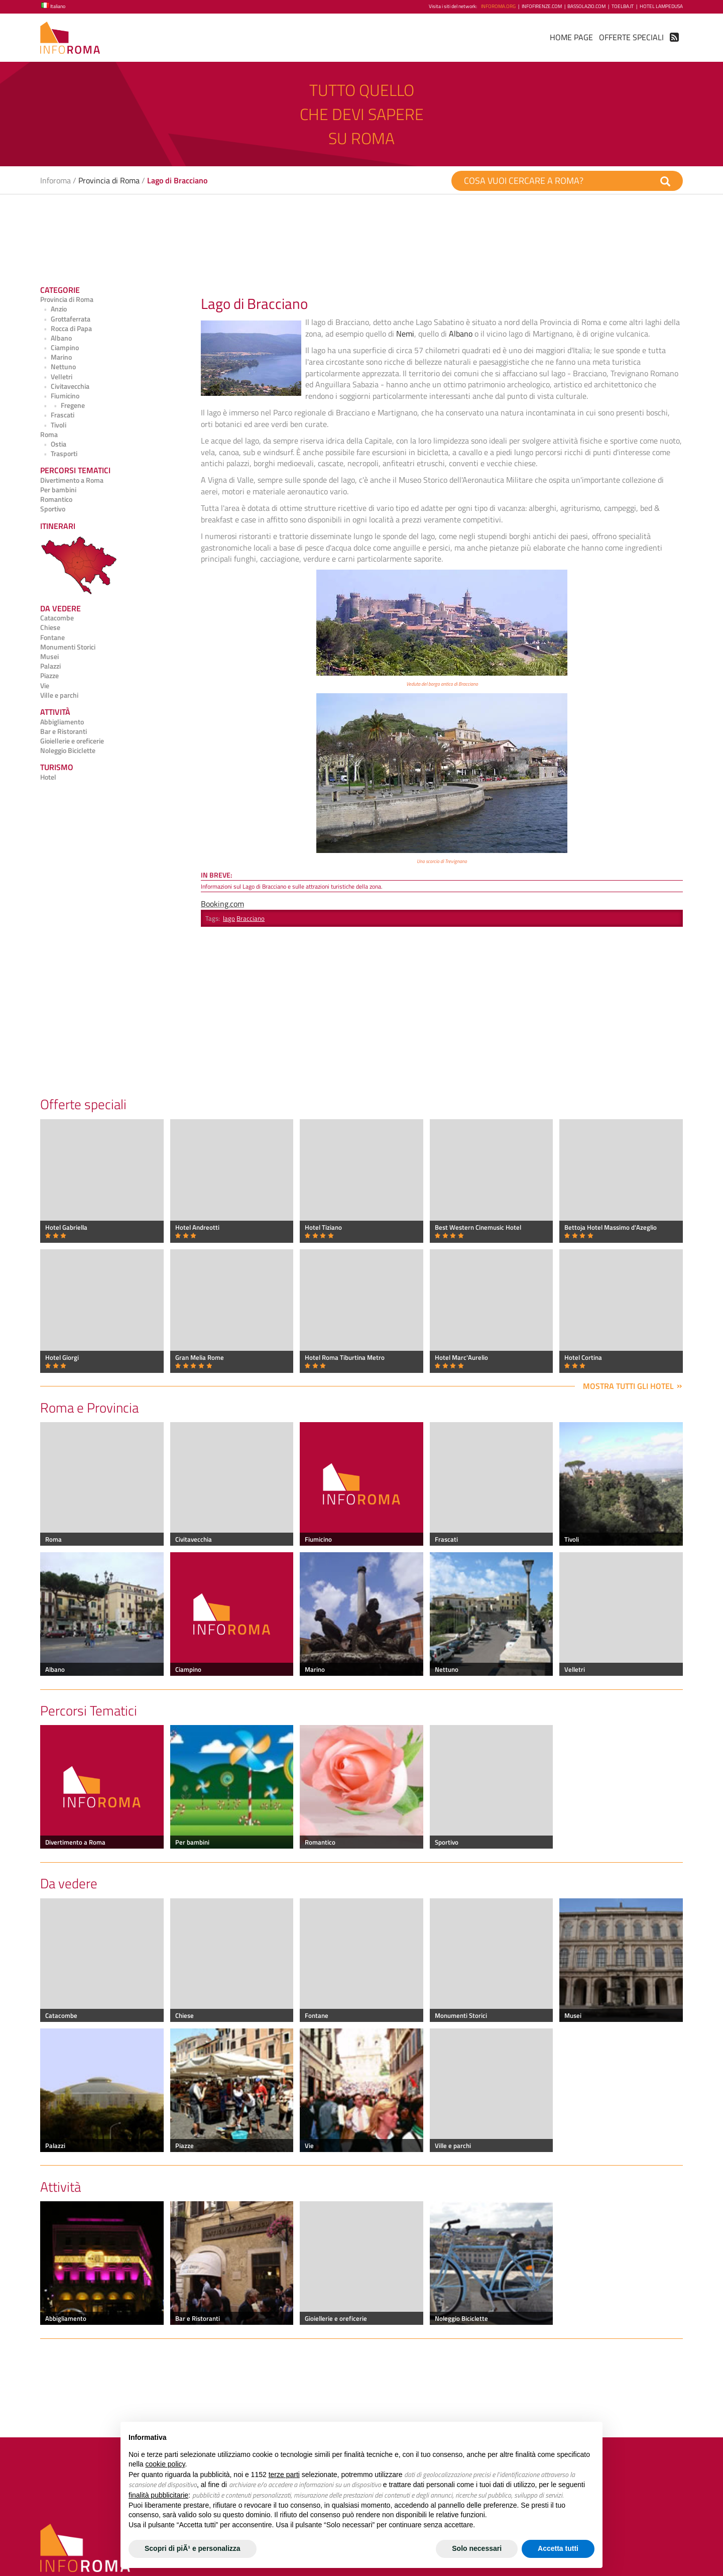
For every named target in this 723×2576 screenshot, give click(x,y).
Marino (56, 357)
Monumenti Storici (67, 647)
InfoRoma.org (498, 6)
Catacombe (57, 618)
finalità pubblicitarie (158, 2495)
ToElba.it (623, 6)
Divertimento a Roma (71, 480)
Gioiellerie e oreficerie (72, 741)
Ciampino (59, 348)
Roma (49, 435)
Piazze (49, 676)
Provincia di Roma (109, 180)
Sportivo (52, 509)
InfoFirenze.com (542, 6)
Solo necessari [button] (477, 2548)
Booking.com (222, 904)
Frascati (57, 415)
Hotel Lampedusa (661, 6)
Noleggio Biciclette (67, 750)
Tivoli (53, 425)
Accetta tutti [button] (558, 2548)
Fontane (52, 637)
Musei (49, 657)
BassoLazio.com (586, 6)
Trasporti (58, 454)
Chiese (50, 627)
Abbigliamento (62, 722)
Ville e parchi (59, 695)
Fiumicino (59, 396)
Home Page (571, 37)
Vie (44, 686)
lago (229, 918)
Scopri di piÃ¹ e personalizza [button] (192, 2548)
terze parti (284, 2475)
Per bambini (58, 490)
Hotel (48, 777)
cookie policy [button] (165, 2464)
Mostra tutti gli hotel (628, 1386)
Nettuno (58, 367)
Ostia (53, 444)
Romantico (56, 499)
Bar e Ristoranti (63, 731)
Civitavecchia (64, 386)
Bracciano (250, 918)
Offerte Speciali (631, 37)
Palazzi (50, 666)
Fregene (62, 405)
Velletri (56, 377)
